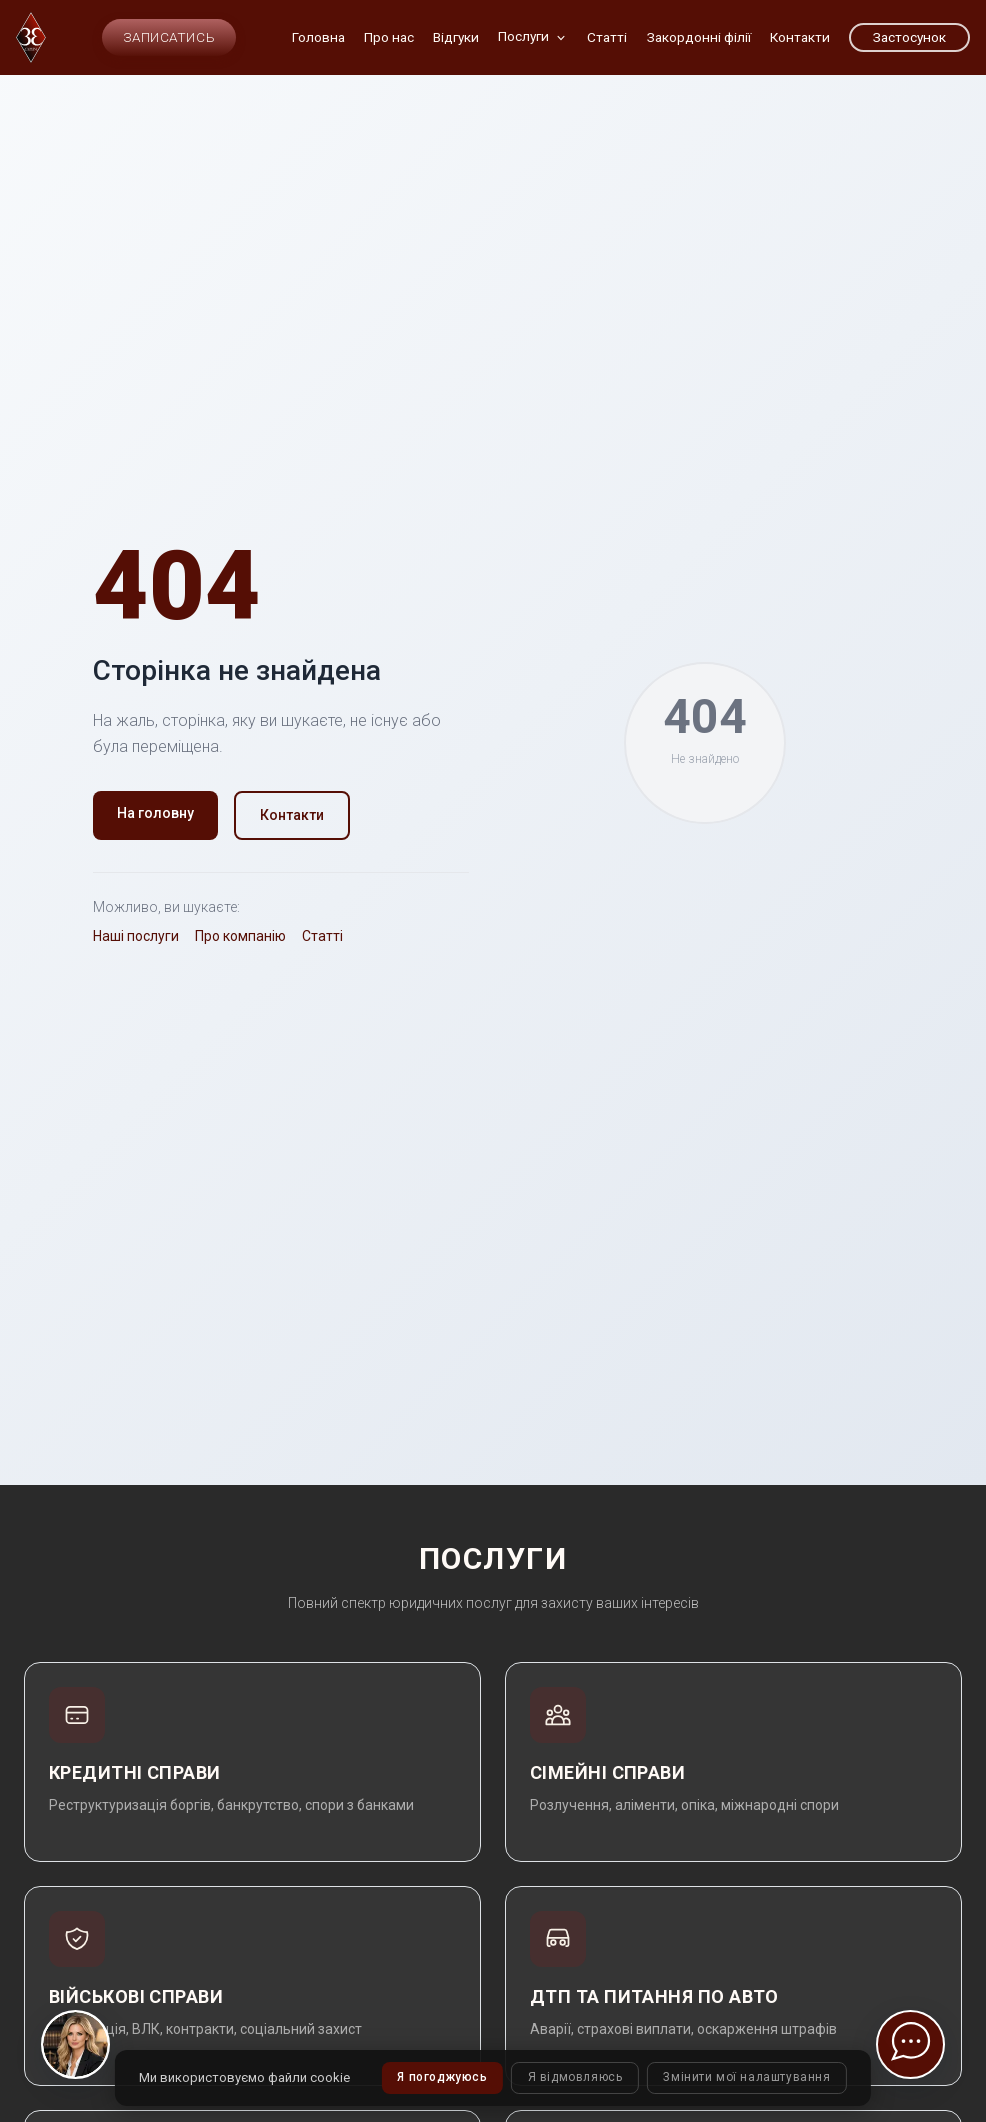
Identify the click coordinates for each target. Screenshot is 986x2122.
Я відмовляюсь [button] (575, 2078)
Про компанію (240, 936)
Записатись (169, 37)
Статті (322, 936)
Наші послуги (136, 936)
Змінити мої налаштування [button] (749, 2078)
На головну (155, 813)
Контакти (292, 815)
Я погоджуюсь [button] (440, 2078)
